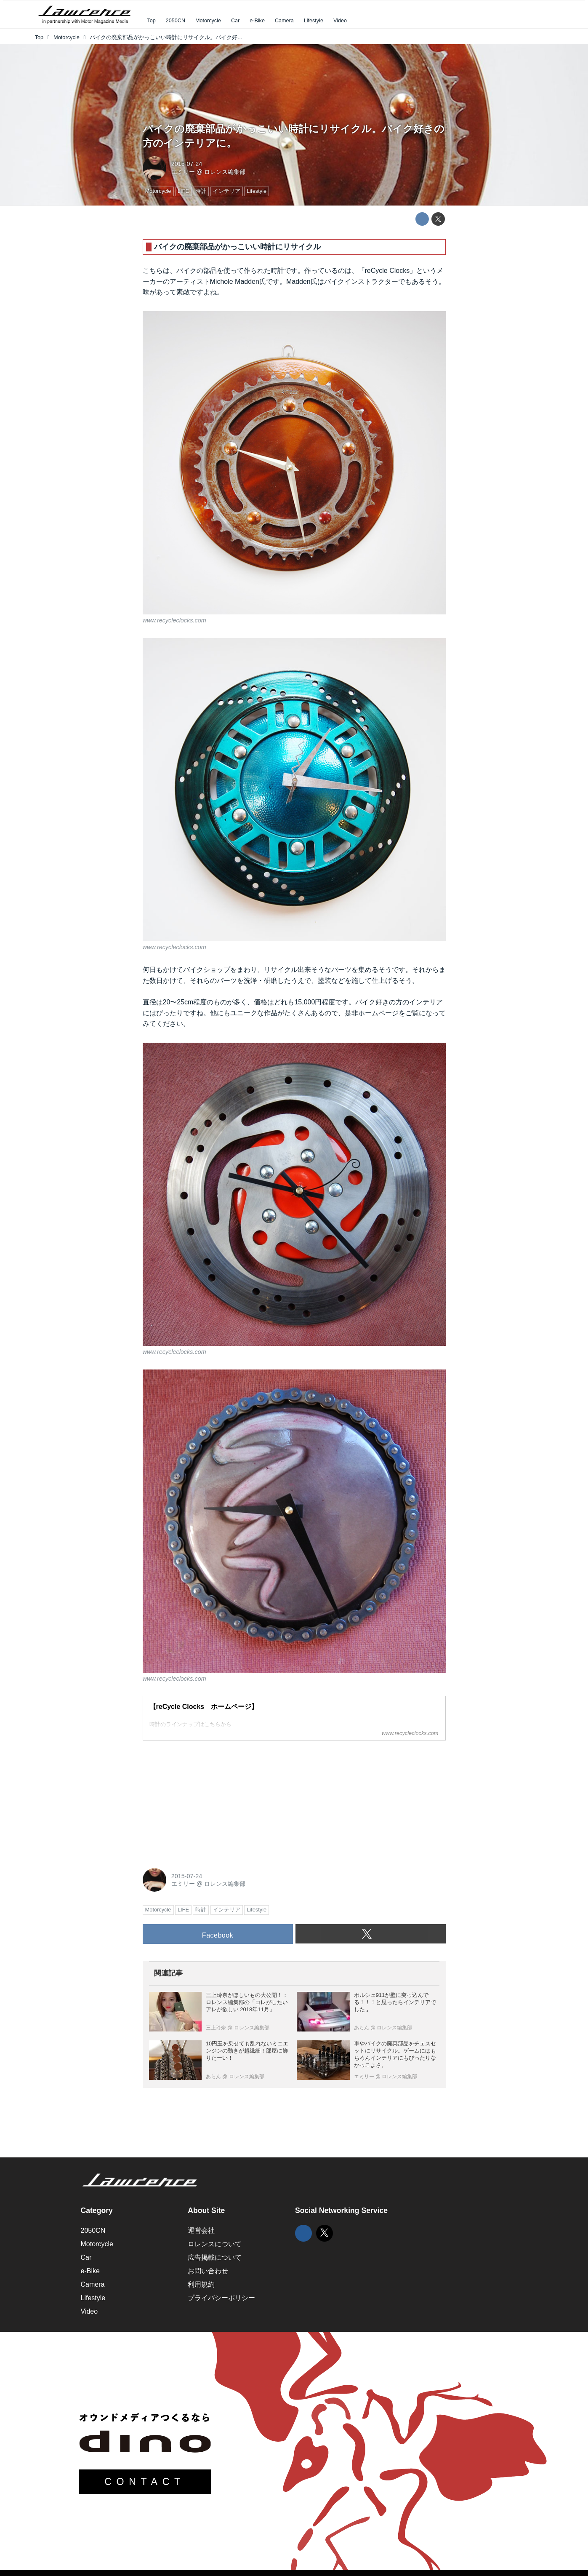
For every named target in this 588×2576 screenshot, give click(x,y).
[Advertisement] (206, 1800)
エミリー (183, 171)
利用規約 (201, 2284)
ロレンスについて (215, 2244)
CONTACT (144, 2481)
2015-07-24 (186, 163)
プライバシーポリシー (221, 2297)
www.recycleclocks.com (174, 620)
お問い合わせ (208, 2270)
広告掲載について (215, 2257)
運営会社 (201, 2230)
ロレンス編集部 (224, 171)
